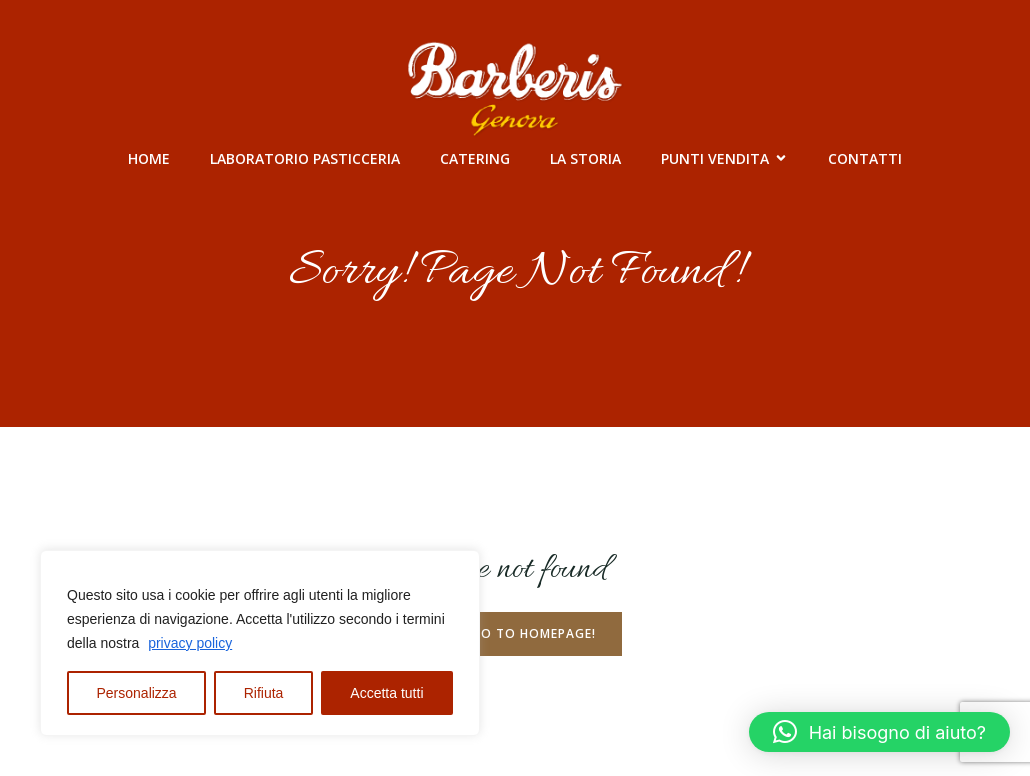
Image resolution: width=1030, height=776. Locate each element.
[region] (260, 643)
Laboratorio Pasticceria (305, 158)
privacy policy (190, 643)
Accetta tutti (386, 693)
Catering (475, 158)
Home (149, 158)
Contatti (865, 158)
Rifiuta (264, 693)
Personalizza (137, 693)
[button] (879, 732)
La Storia (585, 158)
